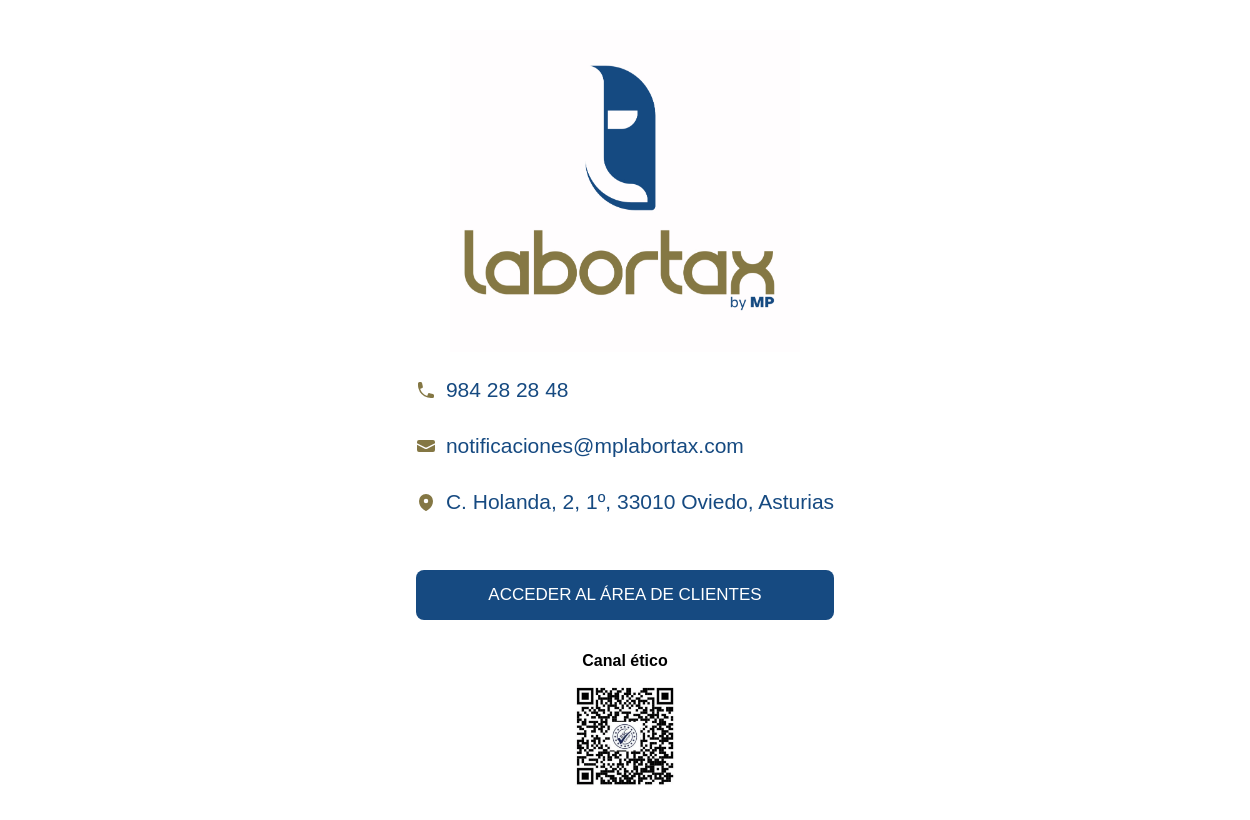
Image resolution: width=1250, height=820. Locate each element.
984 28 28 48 (507, 389)
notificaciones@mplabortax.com (595, 445)
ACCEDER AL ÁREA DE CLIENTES (624, 594)
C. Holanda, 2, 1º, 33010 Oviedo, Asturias (640, 501)
